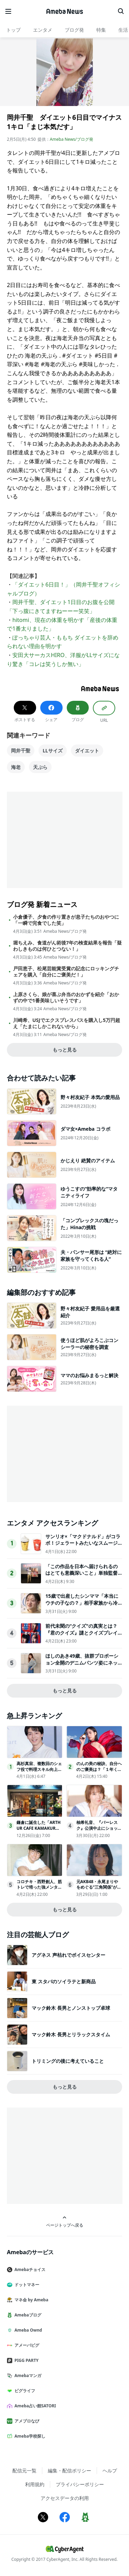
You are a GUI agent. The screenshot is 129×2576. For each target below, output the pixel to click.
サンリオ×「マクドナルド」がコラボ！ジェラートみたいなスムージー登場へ (82, 1543)
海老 (16, 767)
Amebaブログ (27, 2315)
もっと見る (65, 1049)
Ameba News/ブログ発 (71, 139)
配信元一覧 (24, 2470)
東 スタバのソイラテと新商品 (64, 1981)
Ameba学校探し (29, 2436)
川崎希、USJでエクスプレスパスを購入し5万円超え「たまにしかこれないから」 (66, 1023)
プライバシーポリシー (80, 2484)
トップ (13, 30)
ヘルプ (110, 2470)
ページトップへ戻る (64, 2222)
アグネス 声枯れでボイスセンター (68, 1955)
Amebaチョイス (29, 2269)
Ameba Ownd (27, 2330)
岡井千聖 (20, 750)
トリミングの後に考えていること (68, 2061)
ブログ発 (74, 30)
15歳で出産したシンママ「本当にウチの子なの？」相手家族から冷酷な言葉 (81, 1603)
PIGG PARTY (25, 2360)
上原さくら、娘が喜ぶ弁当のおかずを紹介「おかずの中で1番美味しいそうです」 (66, 997)
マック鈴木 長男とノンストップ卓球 (71, 2008)
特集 (101, 30)
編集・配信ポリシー (69, 2470)
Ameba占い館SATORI (34, 2406)
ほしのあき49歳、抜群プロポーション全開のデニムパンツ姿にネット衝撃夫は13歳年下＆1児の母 (81, 1662)
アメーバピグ (26, 2345)
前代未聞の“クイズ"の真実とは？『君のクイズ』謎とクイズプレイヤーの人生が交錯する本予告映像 (81, 1633)
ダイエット (87, 750)
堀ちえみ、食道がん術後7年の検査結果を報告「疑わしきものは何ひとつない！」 (67, 946)
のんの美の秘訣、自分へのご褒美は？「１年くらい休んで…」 (99, 1769)
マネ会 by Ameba (30, 2300)
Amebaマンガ (27, 2375)
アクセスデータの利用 (65, 2498)
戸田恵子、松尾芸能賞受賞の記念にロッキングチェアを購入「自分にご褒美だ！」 (66, 971)
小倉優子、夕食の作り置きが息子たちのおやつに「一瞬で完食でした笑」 (66, 920)
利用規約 (34, 2484)
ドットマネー (26, 2285)
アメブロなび (26, 2421)
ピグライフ (24, 2391)
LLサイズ (53, 750)
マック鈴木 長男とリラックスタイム (71, 2034)
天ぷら (40, 767)
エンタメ (42, 30)
